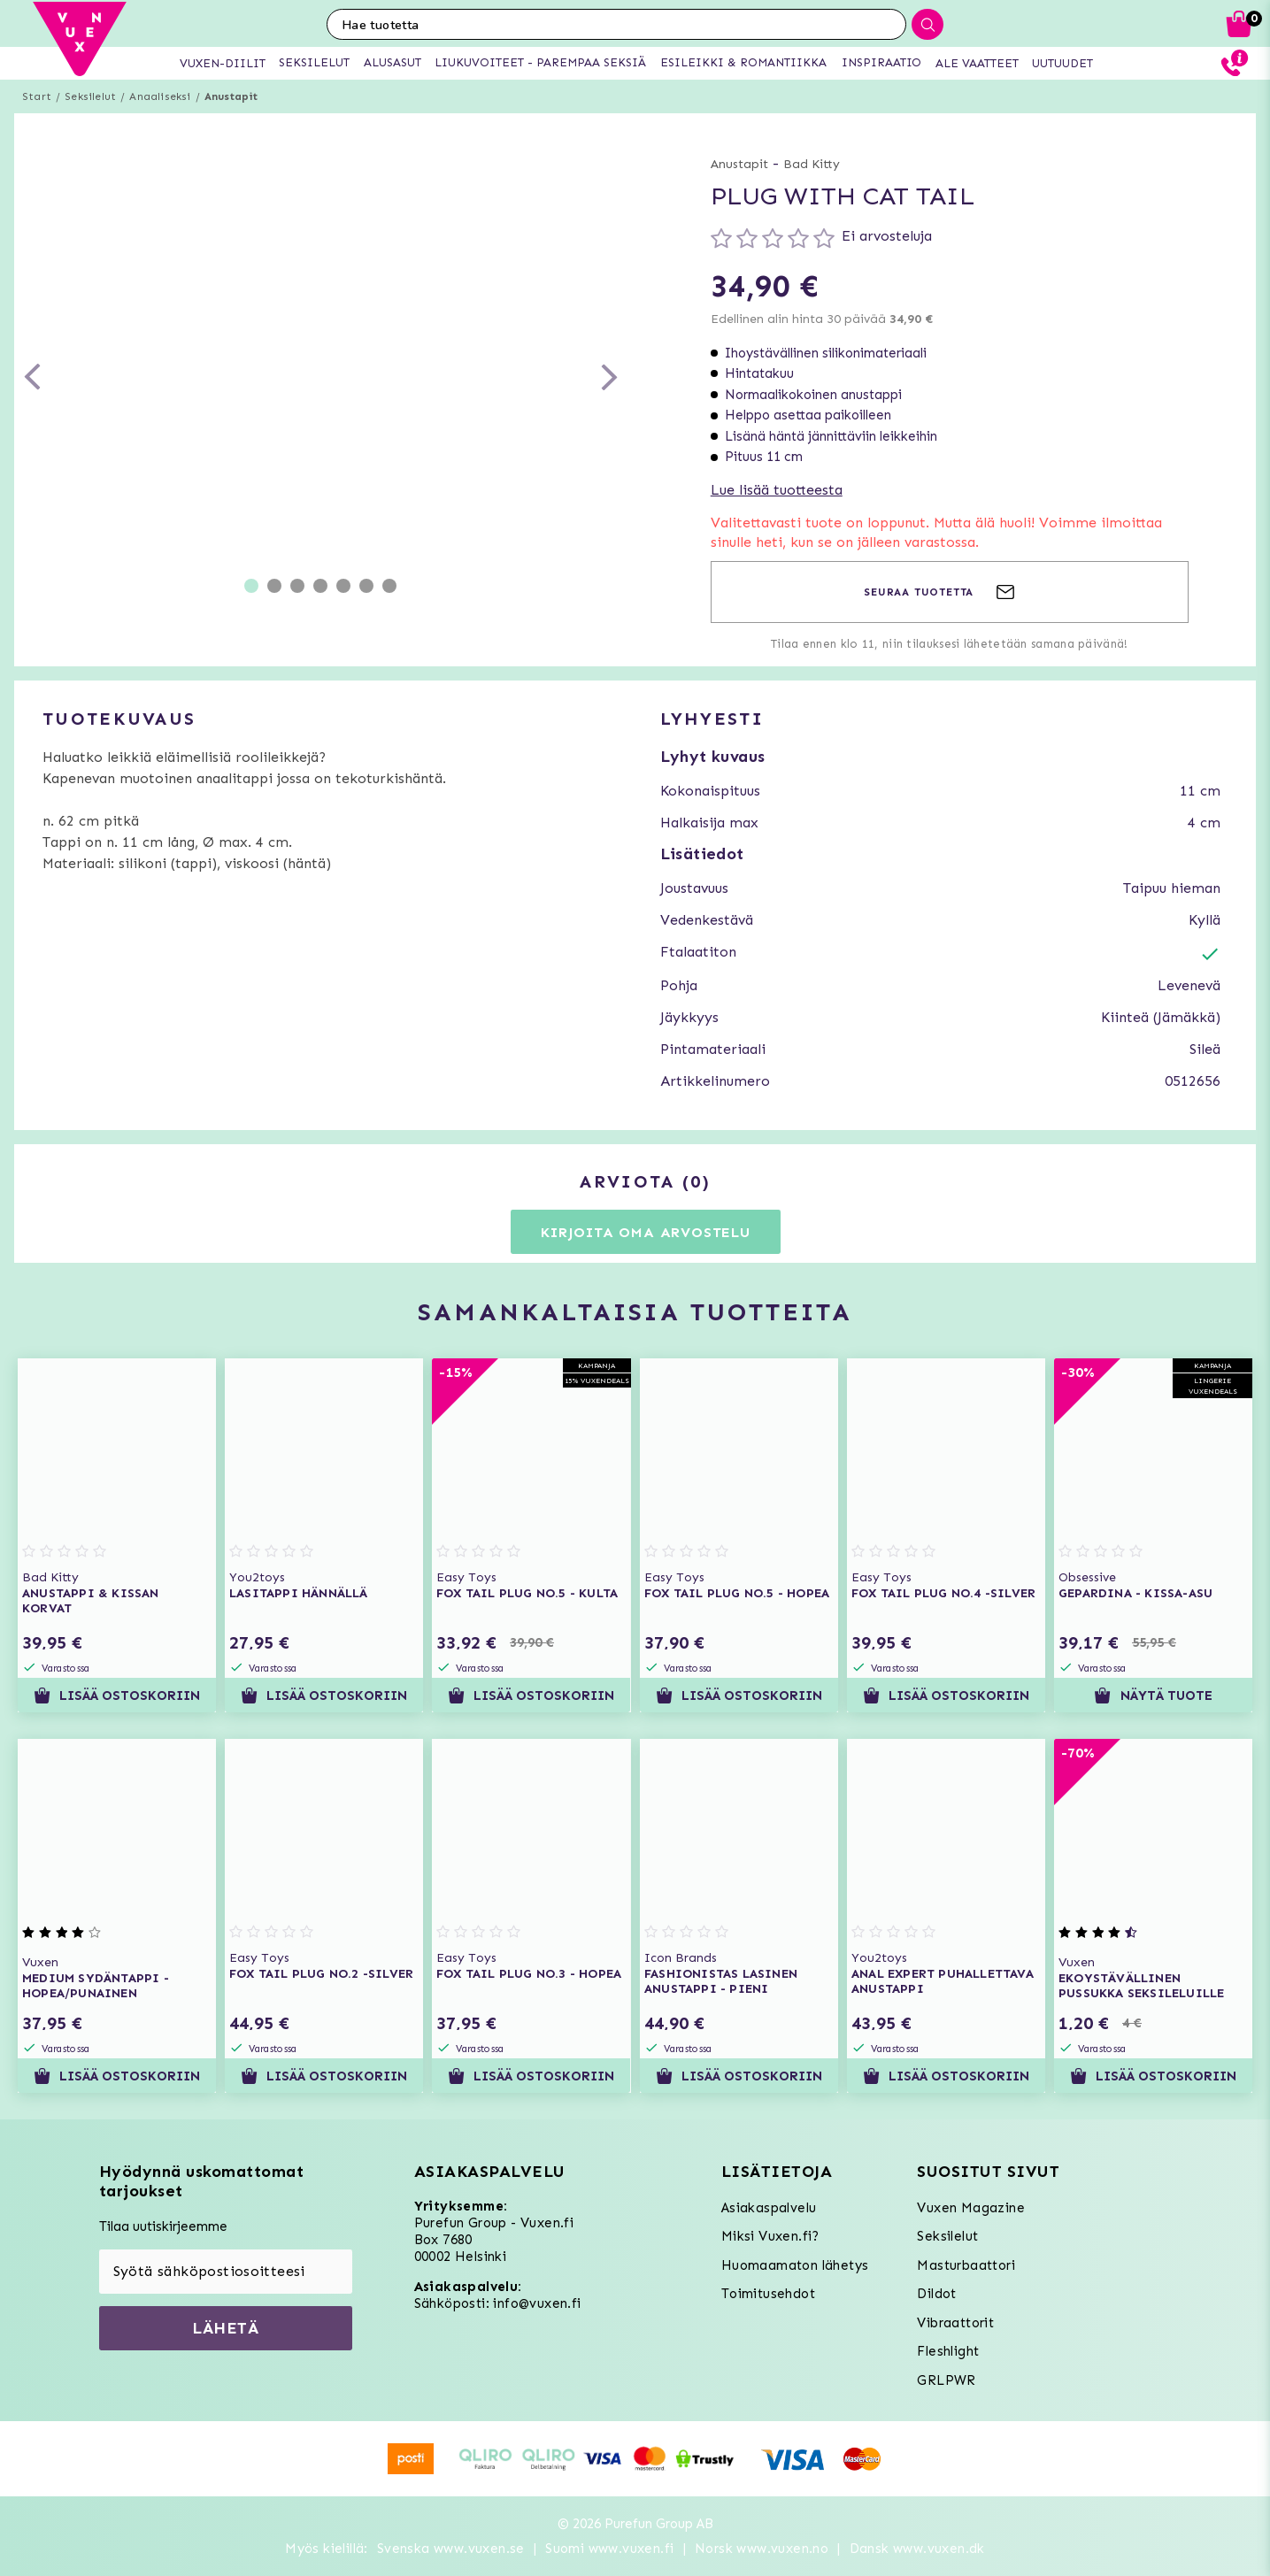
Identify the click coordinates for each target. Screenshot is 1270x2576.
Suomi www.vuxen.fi (609, 2549)
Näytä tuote (1153, 1695)
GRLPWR (946, 2380)
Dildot (936, 2294)
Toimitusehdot (768, 2294)
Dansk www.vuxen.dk (917, 2549)
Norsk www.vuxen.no (761, 2549)
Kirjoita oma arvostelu (645, 1232)
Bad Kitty (811, 164)
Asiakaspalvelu (769, 2208)
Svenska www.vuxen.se (451, 2549)
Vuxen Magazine (971, 2208)
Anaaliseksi (159, 96)
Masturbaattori (966, 2265)
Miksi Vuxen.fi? (770, 2236)
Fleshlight (948, 2351)
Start (36, 96)
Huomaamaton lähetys (795, 2265)
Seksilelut (90, 96)
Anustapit (231, 96)
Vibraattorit (955, 2323)
